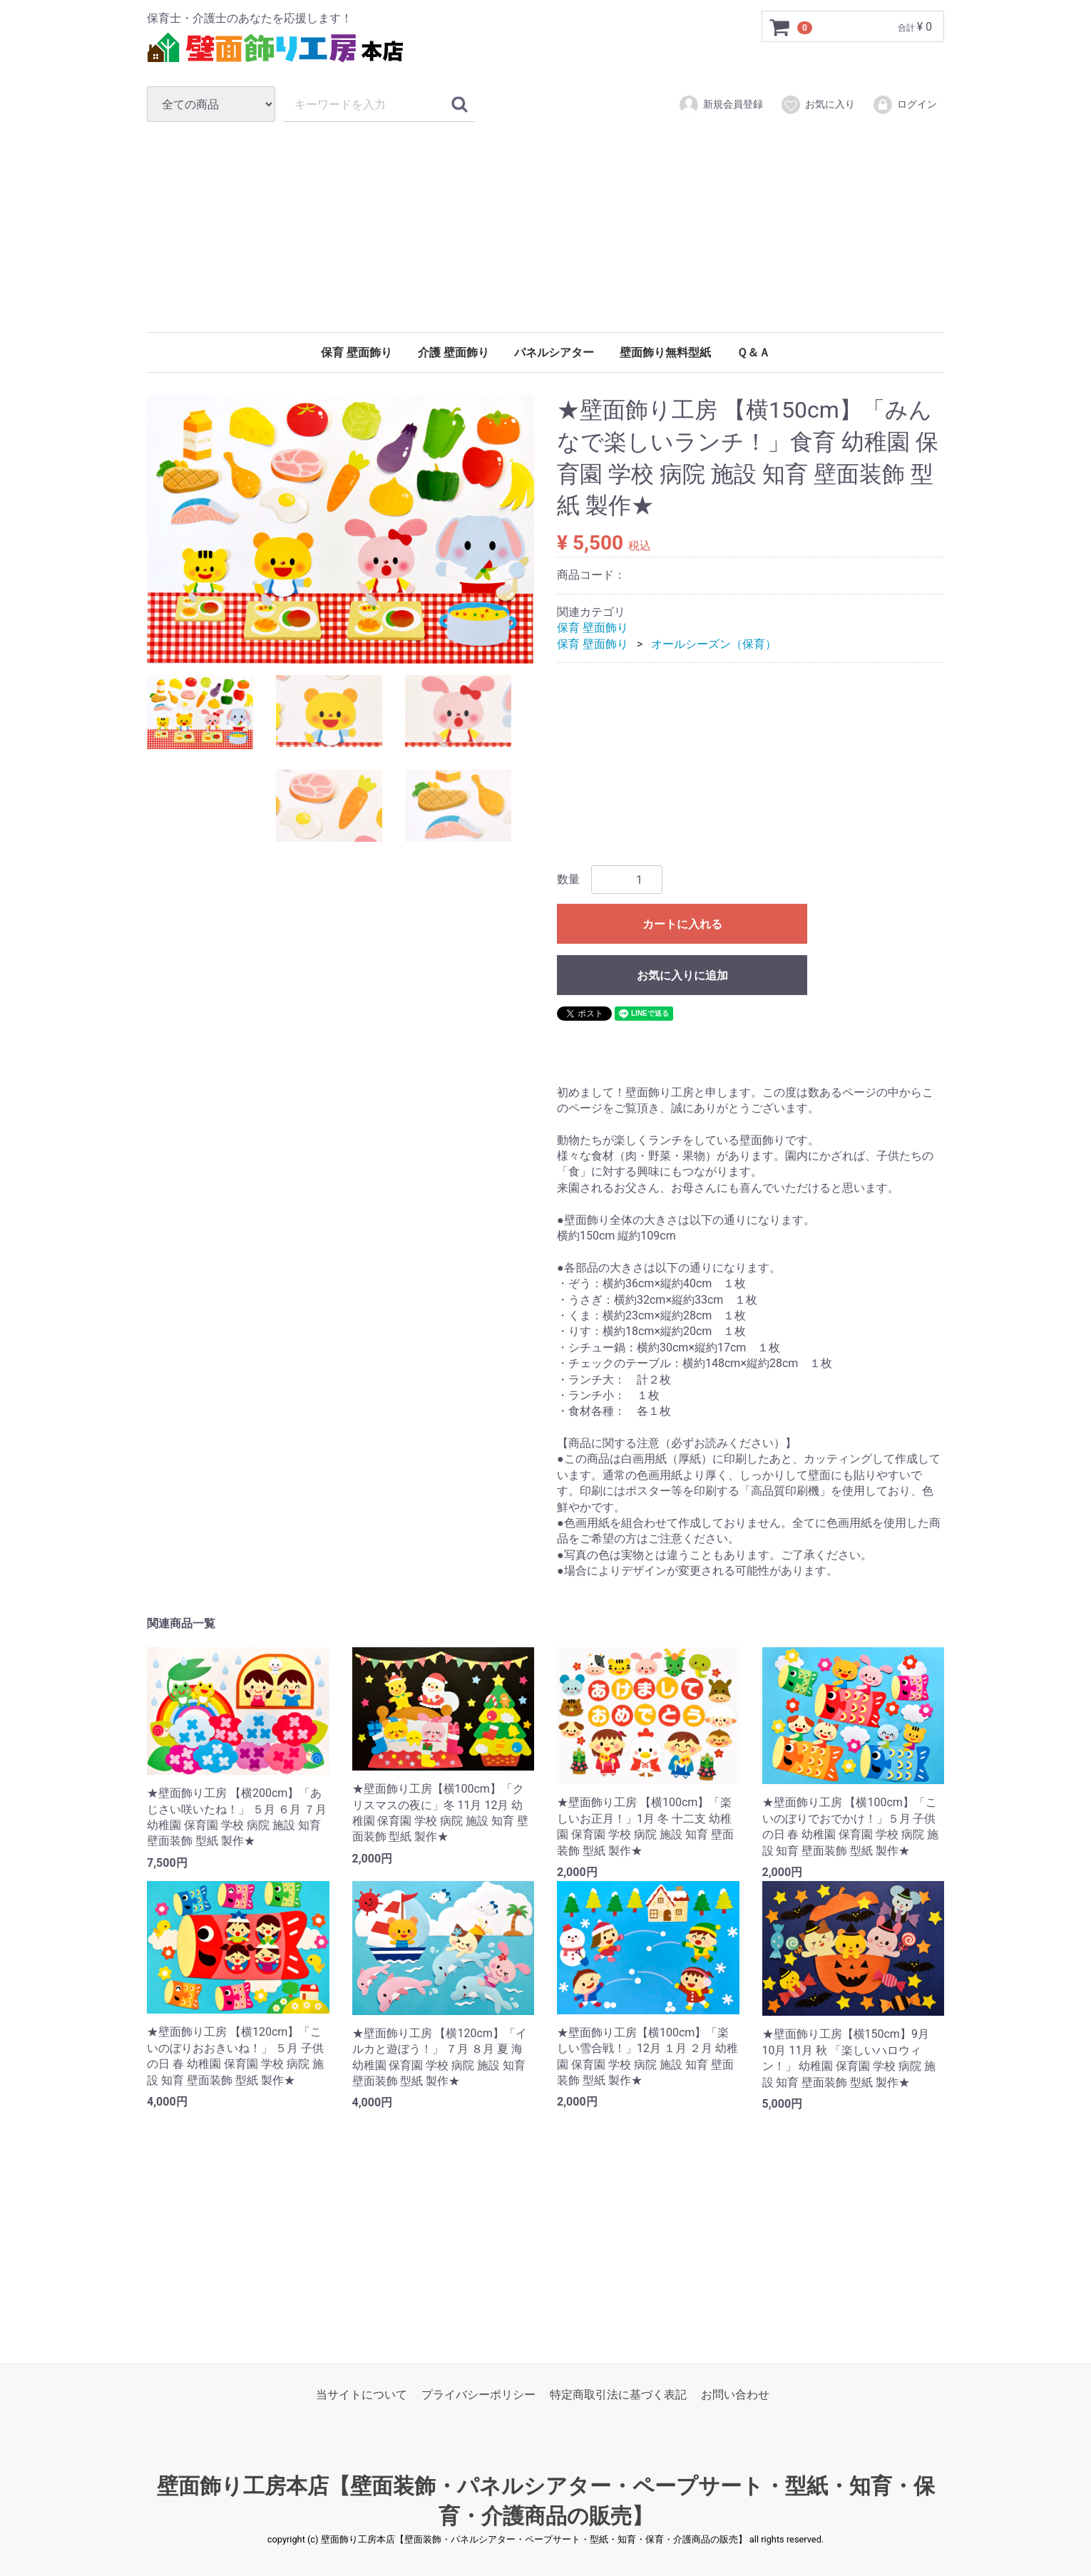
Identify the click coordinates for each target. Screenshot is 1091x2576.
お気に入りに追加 (682, 976)
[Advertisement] (545, 226)
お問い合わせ (735, 2394)
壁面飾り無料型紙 (665, 352)
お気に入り (817, 104)
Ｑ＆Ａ (753, 352)
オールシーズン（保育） (714, 644)
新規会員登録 (720, 104)
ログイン (904, 104)
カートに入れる (682, 925)
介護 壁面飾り (453, 352)
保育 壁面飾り (356, 352)
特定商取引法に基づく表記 (618, 2394)
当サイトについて (361, 2394)
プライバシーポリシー (478, 2394)
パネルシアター (554, 352)
